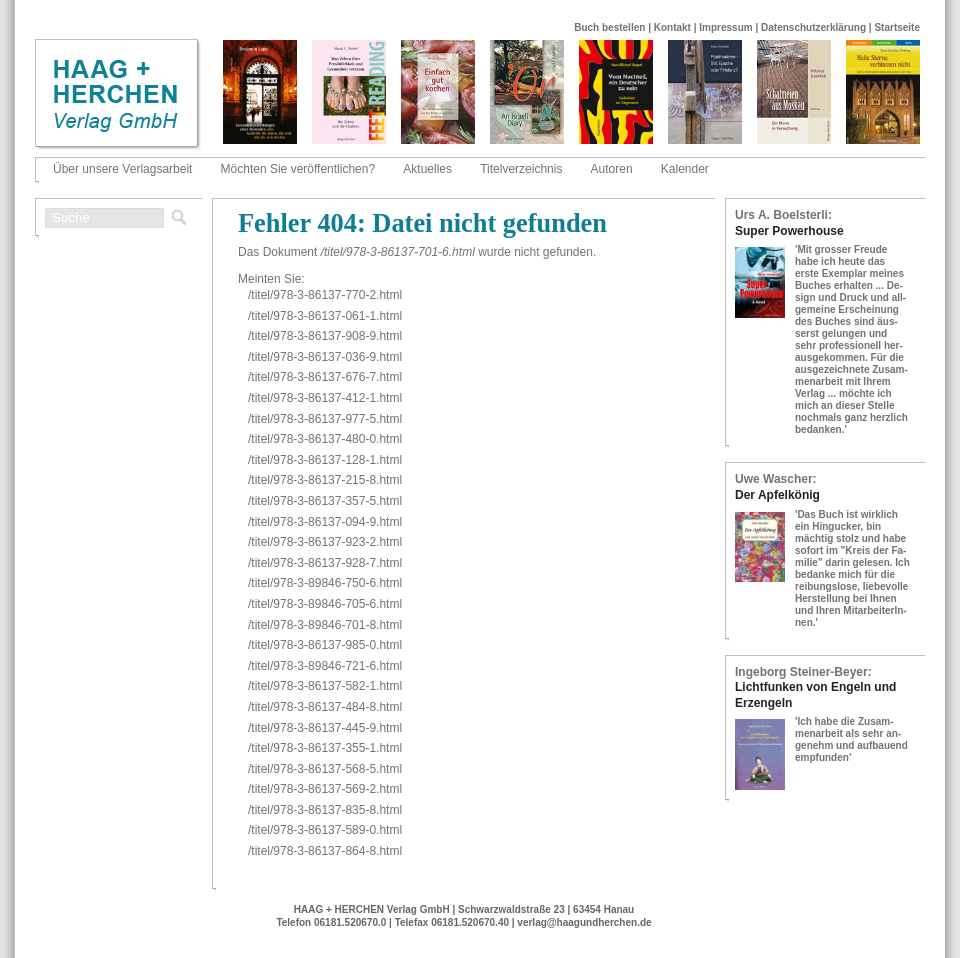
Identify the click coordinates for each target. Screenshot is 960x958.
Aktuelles (427, 169)
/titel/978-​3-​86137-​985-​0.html (325, 645)
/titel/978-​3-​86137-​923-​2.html (325, 542)
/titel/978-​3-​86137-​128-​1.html (325, 460)
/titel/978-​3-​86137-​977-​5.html (325, 419)
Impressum (725, 27)
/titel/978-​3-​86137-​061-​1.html (325, 316)
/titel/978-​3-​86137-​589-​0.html (325, 830)
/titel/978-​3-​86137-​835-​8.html (325, 810)
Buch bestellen (609, 27)
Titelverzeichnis (521, 169)
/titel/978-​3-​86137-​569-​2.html (325, 789)
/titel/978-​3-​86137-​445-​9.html (325, 728)
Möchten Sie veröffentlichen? (298, 169)
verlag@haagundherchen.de (584, 922)
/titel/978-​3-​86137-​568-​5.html (325, 769)
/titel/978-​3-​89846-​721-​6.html (325, 666)
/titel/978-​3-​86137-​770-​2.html (325, 295)
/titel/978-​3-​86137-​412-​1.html (325, 398)
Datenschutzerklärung (813, 27)
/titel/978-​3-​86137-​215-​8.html (325, 480)
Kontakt (672, 27)
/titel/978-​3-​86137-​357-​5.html (325, 501)
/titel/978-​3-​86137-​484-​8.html (325, 707)
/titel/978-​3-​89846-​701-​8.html (325, 625)
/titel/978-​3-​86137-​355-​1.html (325, 748)
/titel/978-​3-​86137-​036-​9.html (325, 357)
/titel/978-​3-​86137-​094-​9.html (325, 522)
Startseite (897, 27)
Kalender (685, 169)
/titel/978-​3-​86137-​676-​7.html (325, 377)
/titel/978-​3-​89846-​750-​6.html (325, 583)
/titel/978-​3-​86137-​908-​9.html (325, 336)
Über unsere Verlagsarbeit (122, 169)
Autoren (612, 169)
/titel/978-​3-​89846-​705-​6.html (325, 604)
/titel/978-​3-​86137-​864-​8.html (325, 851)
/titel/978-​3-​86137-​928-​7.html (325, 563)
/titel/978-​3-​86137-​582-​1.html (325, 686)
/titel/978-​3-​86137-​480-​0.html (325, 439)
